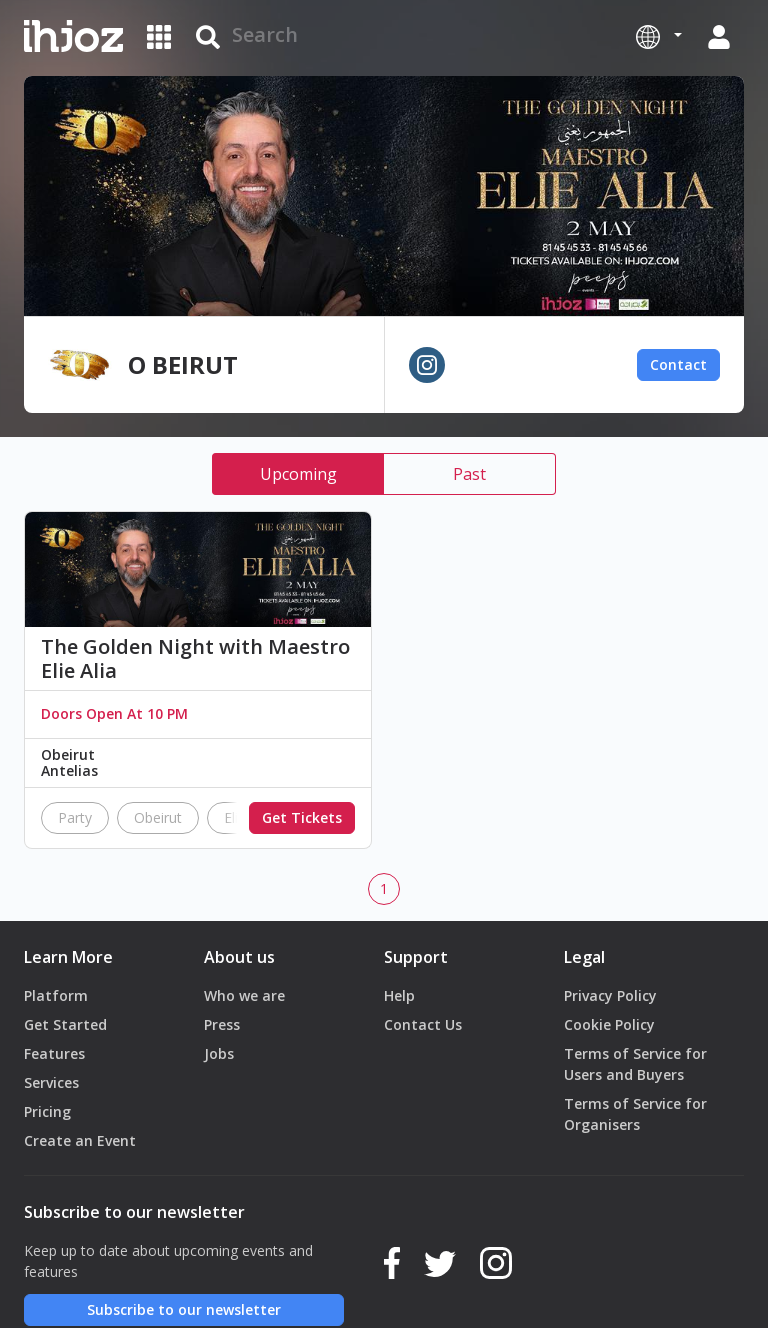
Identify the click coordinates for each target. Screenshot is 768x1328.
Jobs (219, 1053)
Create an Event (80, 1140)
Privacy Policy (610, 995)
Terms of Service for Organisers (635, 1114)
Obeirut (158, 817)
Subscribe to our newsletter (184, 1309)
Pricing (47, 1111)
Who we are (244, 995)
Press (222, 1024)
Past (469, 474)
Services (51, 1082)
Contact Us (423, 1024)
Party (75, 817)
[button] (659, 36)
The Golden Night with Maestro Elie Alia (195, 659)
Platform (56, 995)
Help (399, 995)
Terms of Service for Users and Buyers (635, 1064)
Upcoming (298, 474)
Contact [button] (678, 364)
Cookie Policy (609, 1024)
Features (54, 1053)
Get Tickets (302, 817)
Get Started (65, 1024)
